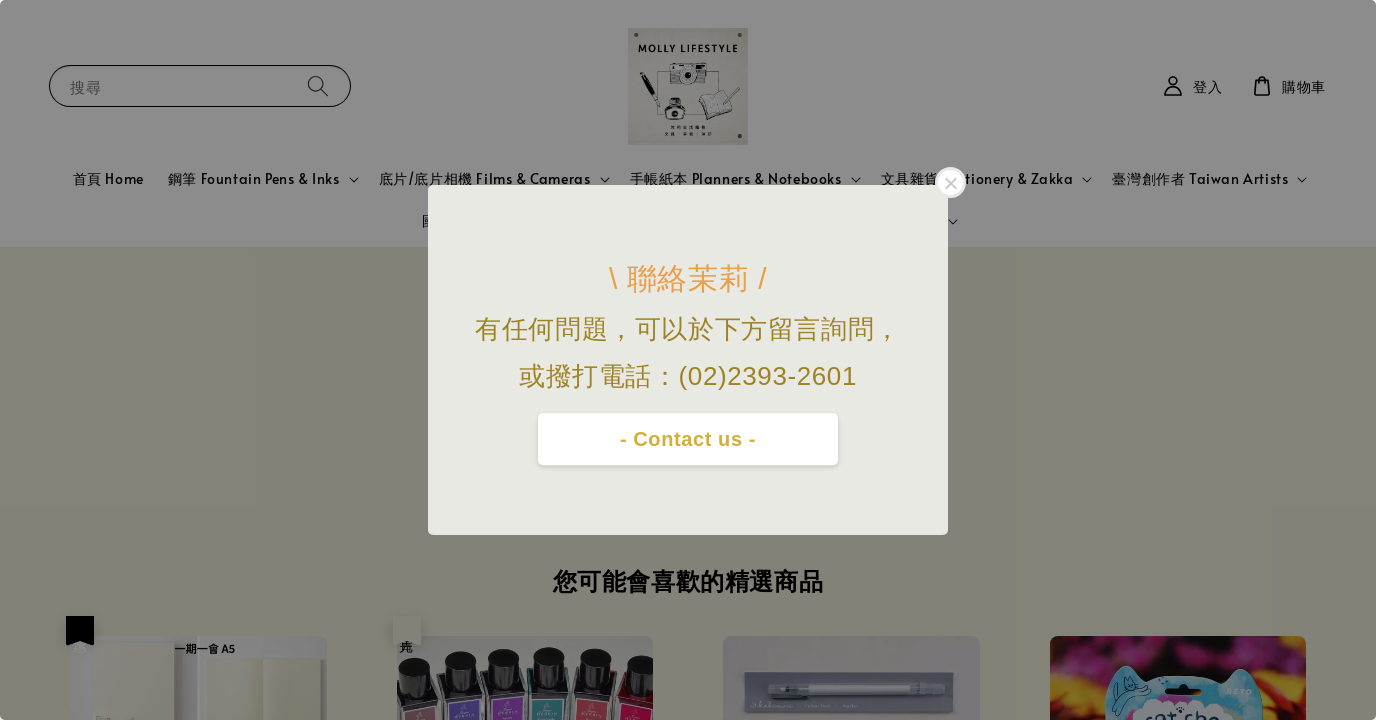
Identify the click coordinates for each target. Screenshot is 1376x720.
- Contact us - (688, 439)
